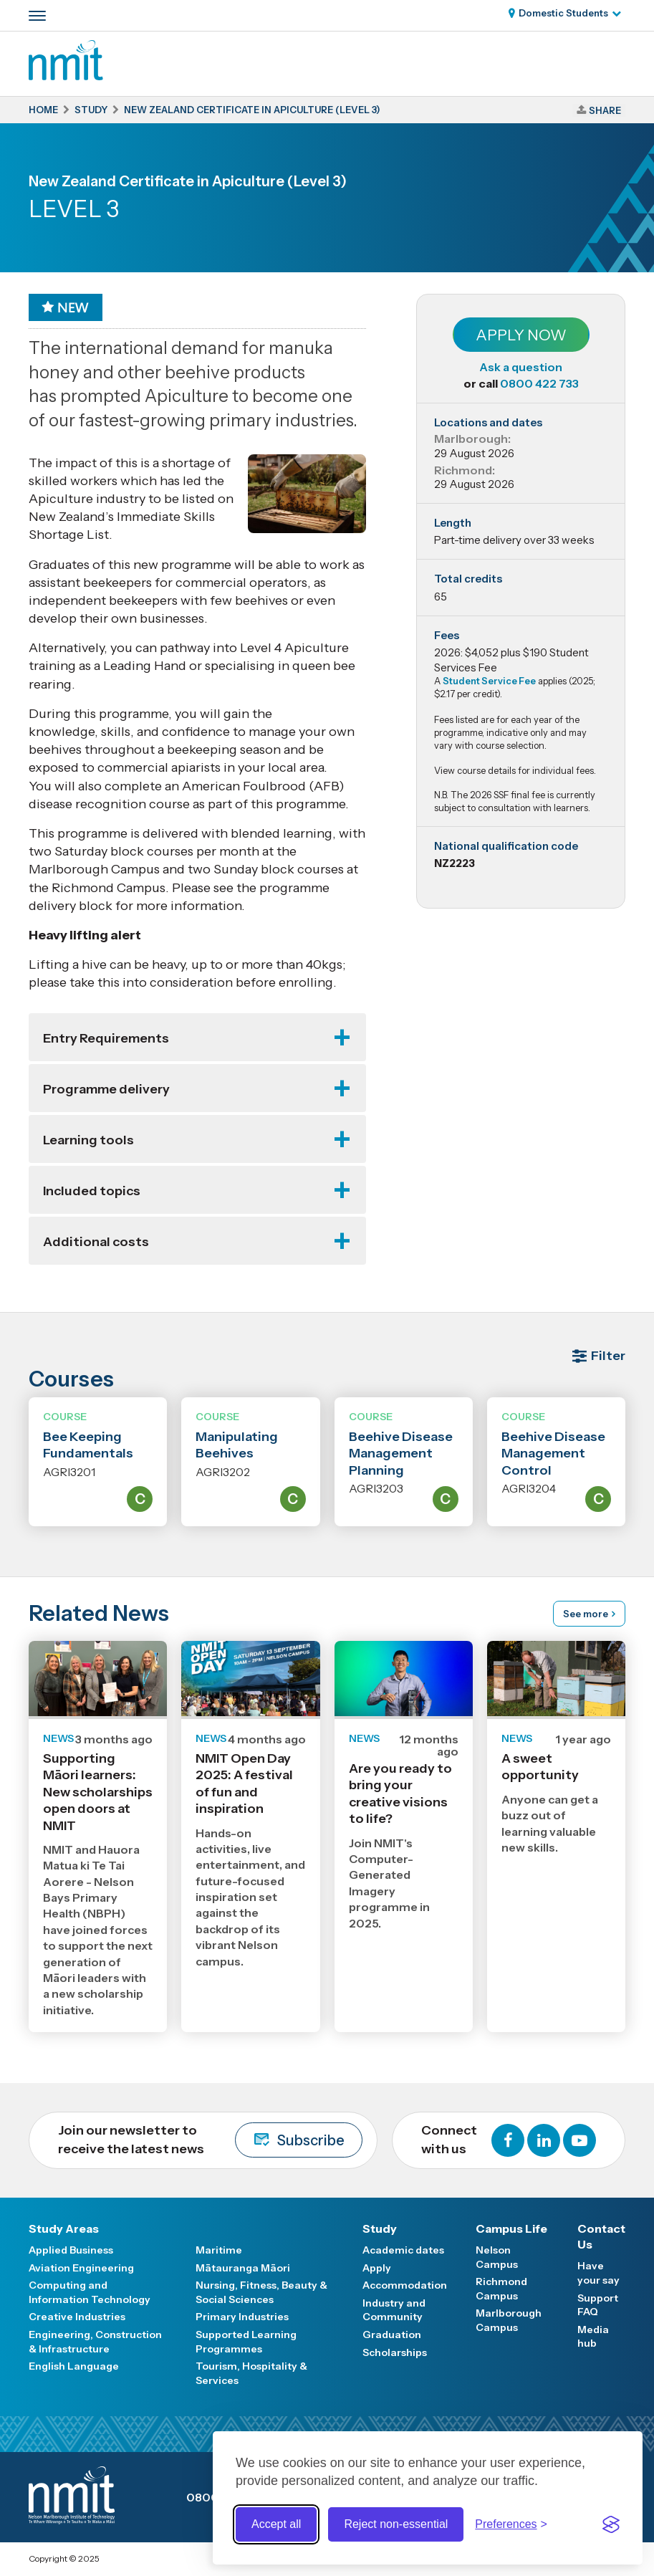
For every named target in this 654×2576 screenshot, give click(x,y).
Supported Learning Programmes (246, 2341)
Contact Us (601, 2236)
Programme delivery (106, 1089)
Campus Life (511, 2228)
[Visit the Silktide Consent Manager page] (611, 2524)
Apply (376, 2267)
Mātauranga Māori (243, 2267)
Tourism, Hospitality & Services (251, 2373)
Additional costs (96, 1242)
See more (585, 1613)
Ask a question (520, 367)
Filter (608, 1356)
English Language (74, 2366)
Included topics (91, 1191)
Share (605, 110)
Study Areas (64, 2228)
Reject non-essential (396, 2524)
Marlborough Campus (509, 2320)
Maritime (219, 2250)
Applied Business (71, 2250)
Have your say (598, 2273)
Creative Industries (77, 2316)
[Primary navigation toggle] (37, 16)
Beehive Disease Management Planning (401, 1453)
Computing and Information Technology (89, 2292)
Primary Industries (242, 2316)
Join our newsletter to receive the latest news (210, 2140)
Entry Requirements (106, 1038)
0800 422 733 (539, 383)
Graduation (391, 2334)
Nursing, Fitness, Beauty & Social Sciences (261, 2292)
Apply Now (521, 335)
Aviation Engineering (81, 2267)
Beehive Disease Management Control (553, 1453)
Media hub (593, 2336)
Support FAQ (597, 2305)
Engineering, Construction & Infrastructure (95, 2341)
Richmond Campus (501, 2288)
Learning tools (88, 1140)
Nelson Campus (497, 2257)
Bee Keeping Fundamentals (88, 1445)
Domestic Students (563, 13)
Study (379, 2228)
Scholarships (394, 2352)
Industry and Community (393, 2310)
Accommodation (404, 2285)
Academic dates (403, 2250)
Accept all (276, 2524)
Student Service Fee (489, 681)
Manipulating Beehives (237, 1445)
